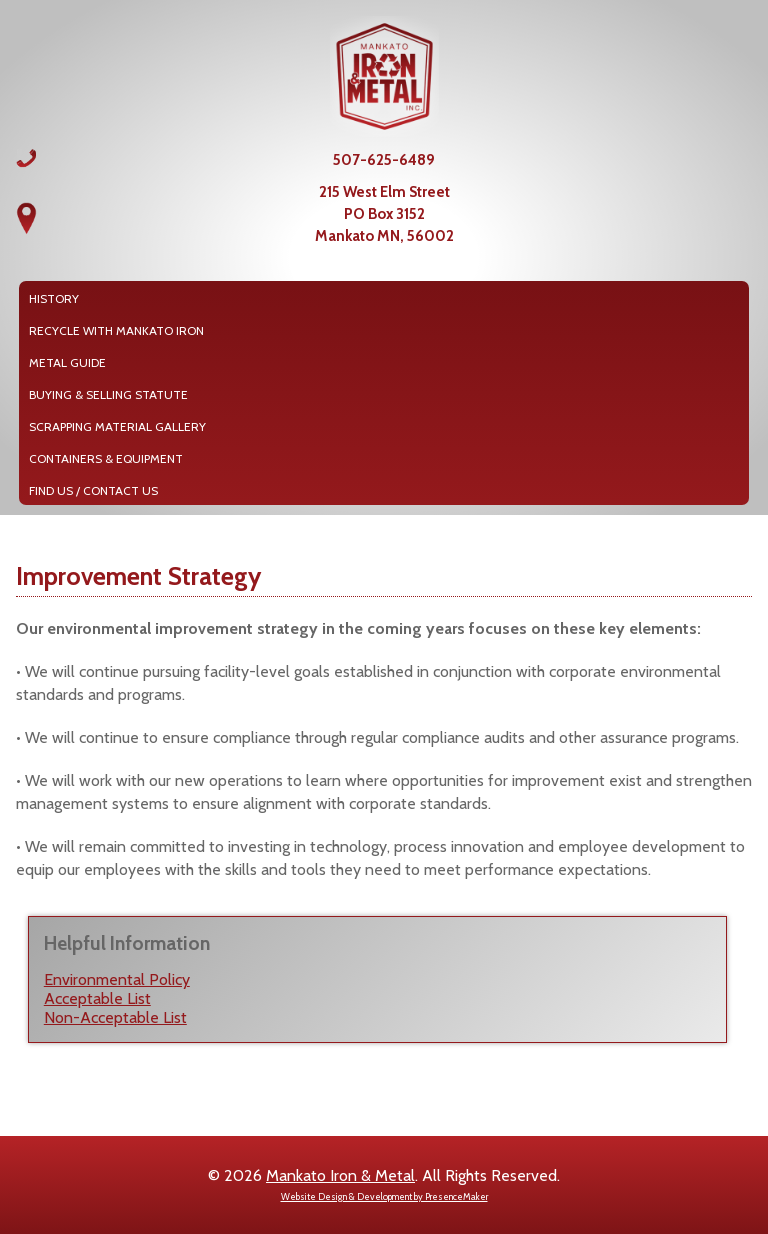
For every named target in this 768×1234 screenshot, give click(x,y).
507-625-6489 (384, 160)
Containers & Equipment (106, 458)
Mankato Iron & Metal (340, 1175)
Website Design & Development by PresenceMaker (384, 1196)
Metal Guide (67, 362)
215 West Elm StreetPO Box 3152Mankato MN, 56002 (384, 214)
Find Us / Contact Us (93, 490)
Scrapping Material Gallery (117, 426)
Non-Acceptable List (115, 1017)
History (54, 298)
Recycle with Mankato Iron (116, 330)
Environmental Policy (117, 979)
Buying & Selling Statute (108, 394)
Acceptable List (97, 998)
